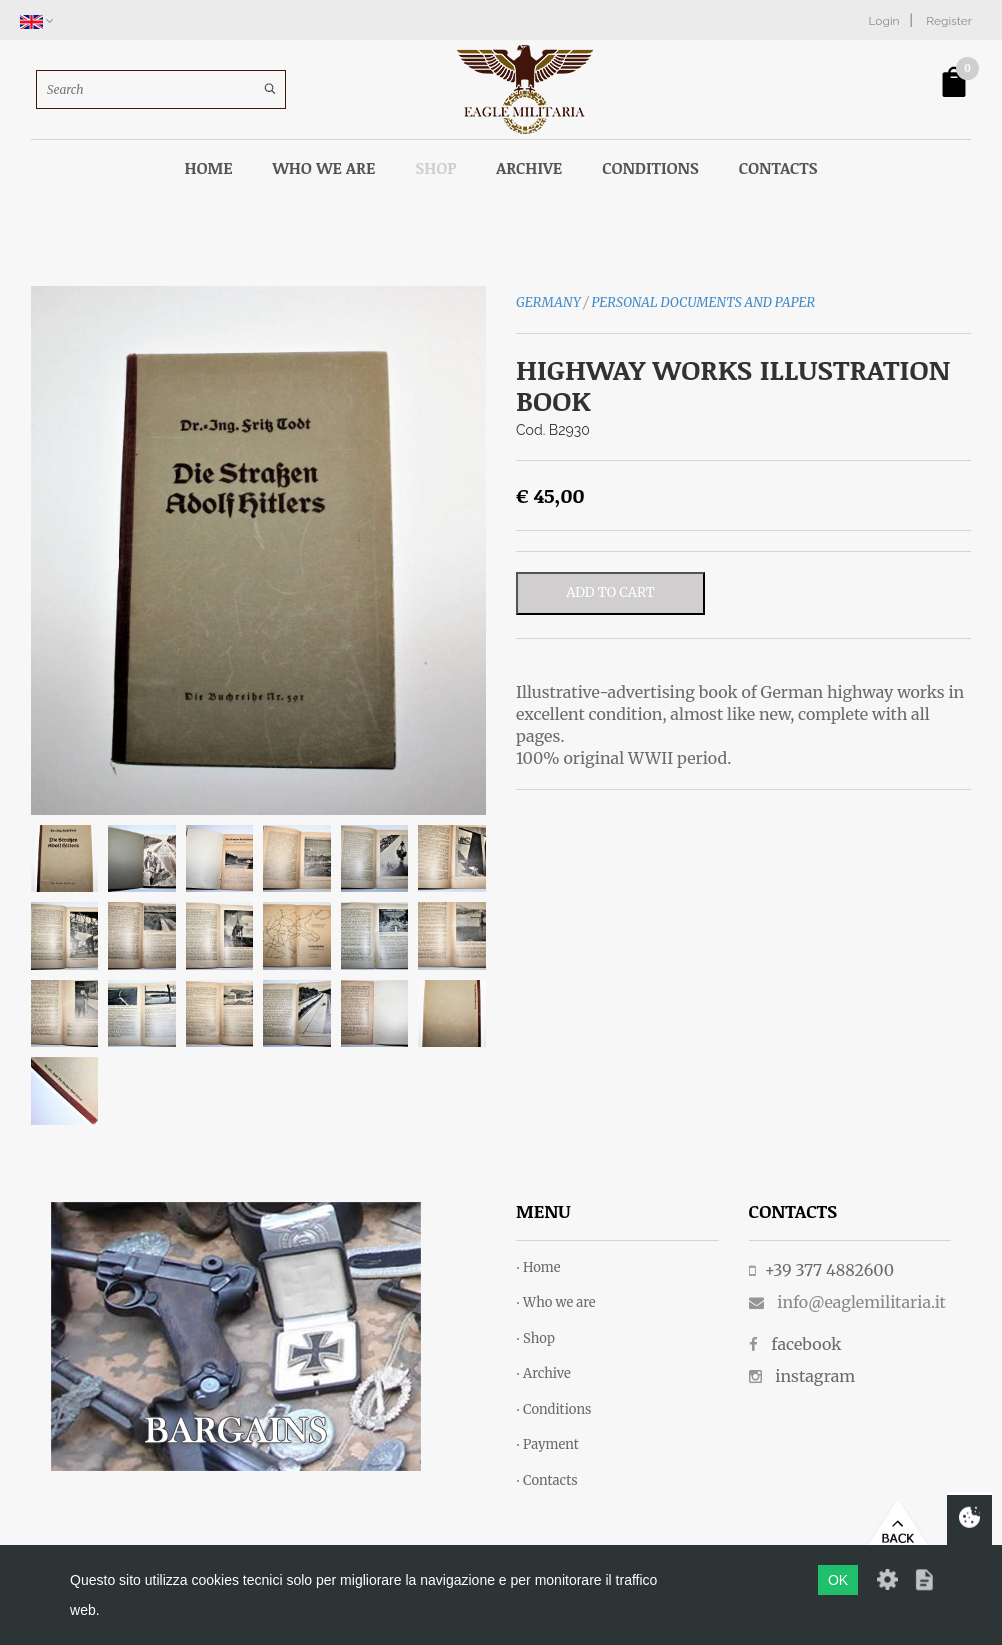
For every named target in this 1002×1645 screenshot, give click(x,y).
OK (838, 1580)
